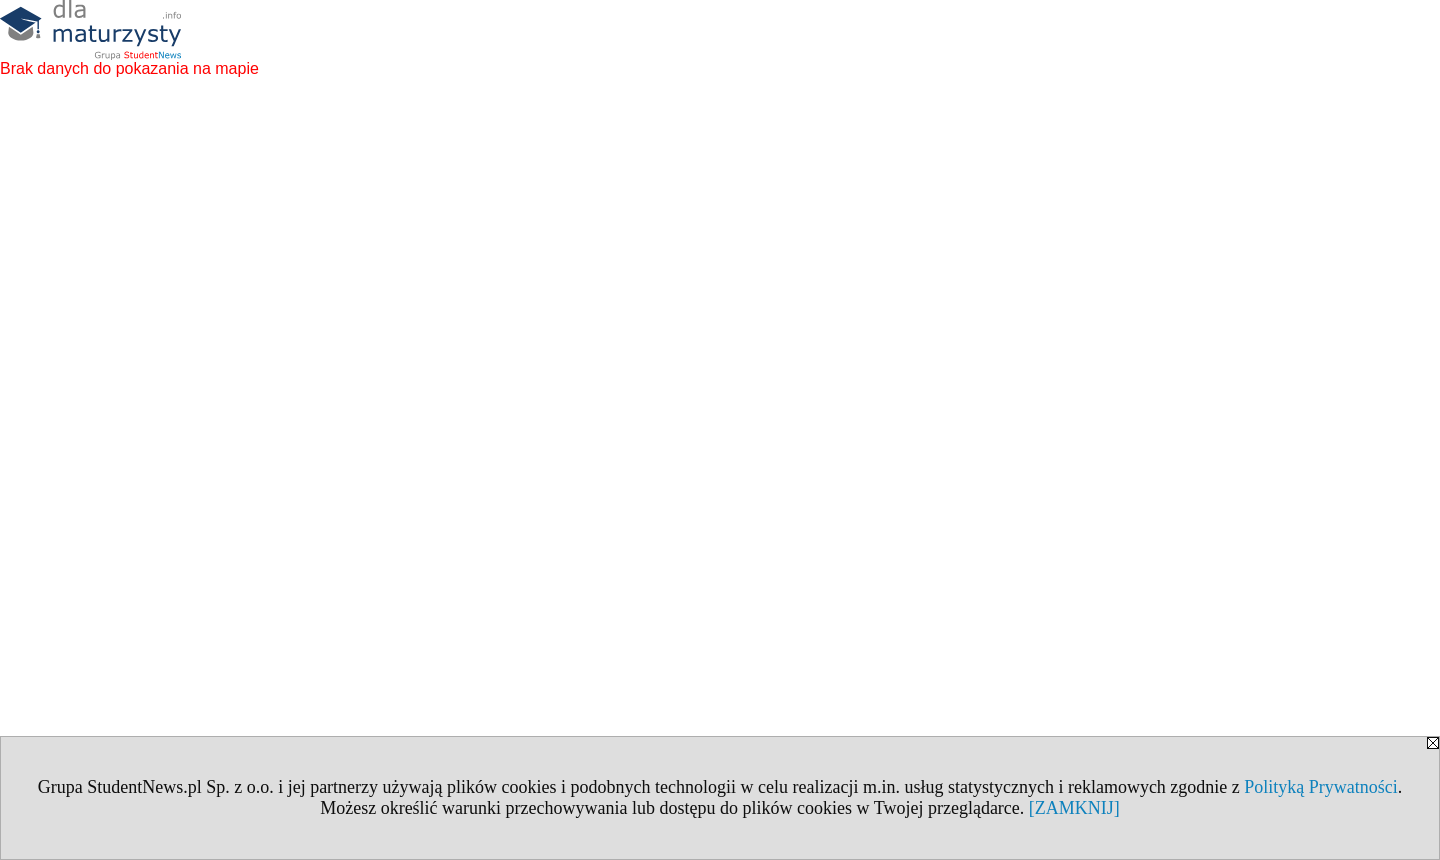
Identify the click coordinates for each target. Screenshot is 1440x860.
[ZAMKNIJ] (1074, 808)
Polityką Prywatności (1321, 787)
